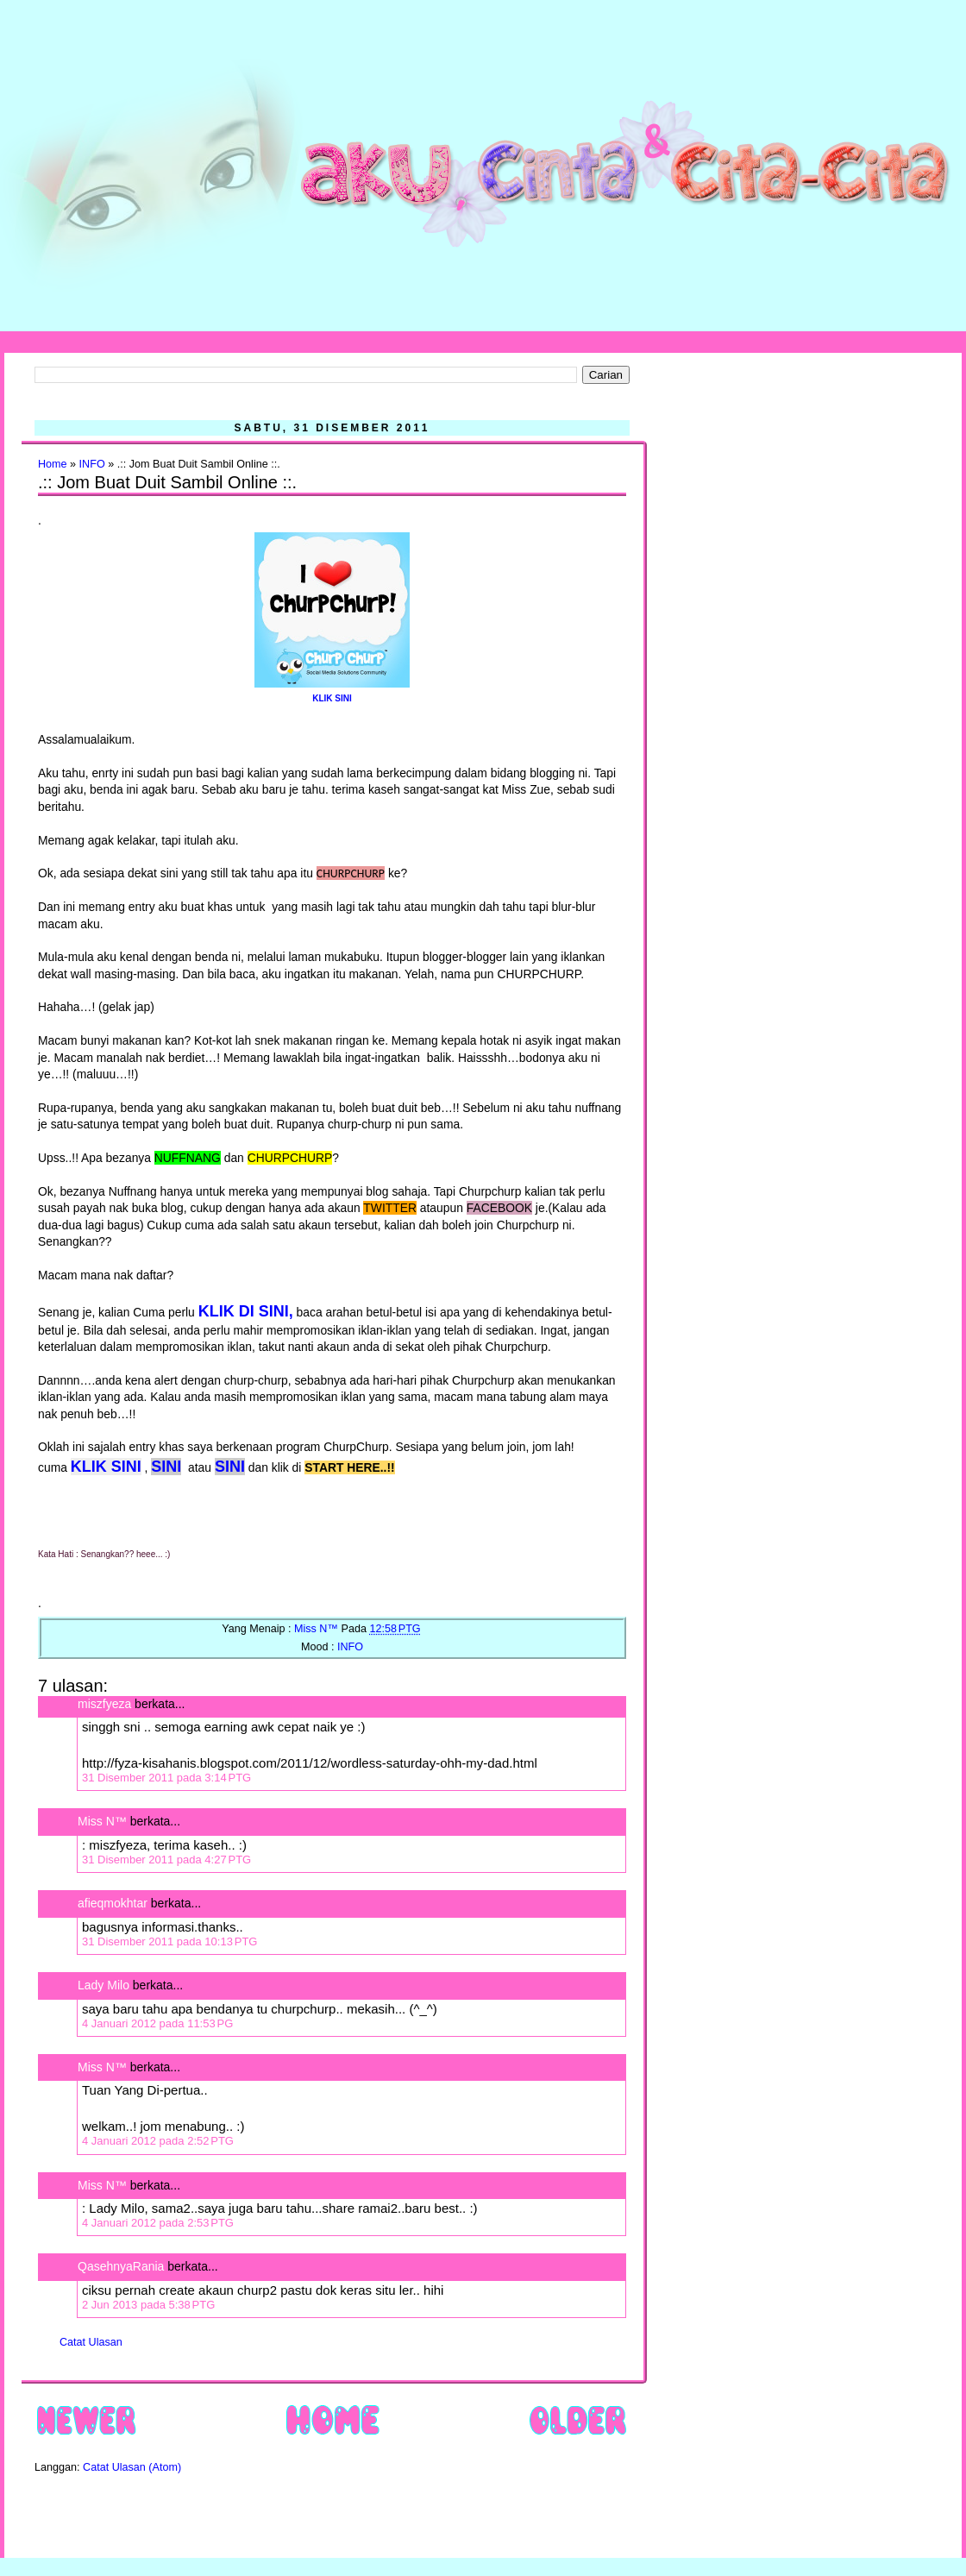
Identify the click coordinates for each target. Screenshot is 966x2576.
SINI (166, 1466)
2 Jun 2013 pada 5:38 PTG (148, 2304)
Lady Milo (103, 1985)
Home (52, 464)
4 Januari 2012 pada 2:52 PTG (158, 2140)
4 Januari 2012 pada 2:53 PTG (158, 2222)
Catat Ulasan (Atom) (132, 2467)
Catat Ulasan (91, 2342)
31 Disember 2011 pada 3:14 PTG (166, 1777)
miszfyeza (104, 1704)
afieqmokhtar (112, 1903)
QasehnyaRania (121, 2266)
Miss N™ (102, 1821)
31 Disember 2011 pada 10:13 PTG (169, 1941)
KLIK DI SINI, (245, 1311)
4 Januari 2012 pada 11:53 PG (157, 2023)
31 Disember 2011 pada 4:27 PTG (166, 1859)
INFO (92, 464)
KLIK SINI (332, 698)
